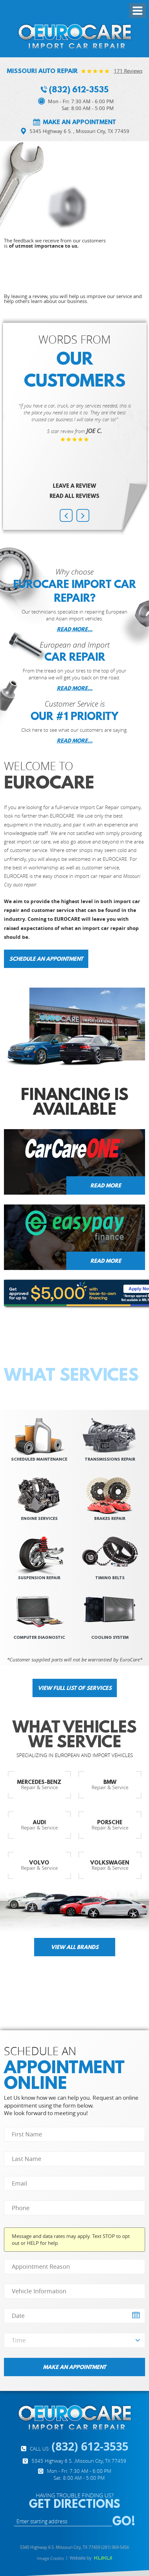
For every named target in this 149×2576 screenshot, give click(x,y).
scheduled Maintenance (39, 1459)
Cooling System (110, 1637)
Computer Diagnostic (39, 1637)
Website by (91, 2558)
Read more (105, 1185)
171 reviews (128, 70)
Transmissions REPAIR (110, 1459)
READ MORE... (75, 629)
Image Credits (50, 2558)
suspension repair (39, 1578)
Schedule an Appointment (46, 958)
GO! (123, 2521)
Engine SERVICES (39, 1518)
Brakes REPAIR (109, 1518)
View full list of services (75, 1688)
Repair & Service (39, 1784)
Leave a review (74, 485)
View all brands (74, 1947)
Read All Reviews (74, 495)
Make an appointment (79, 122)
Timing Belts (110, 1578)
